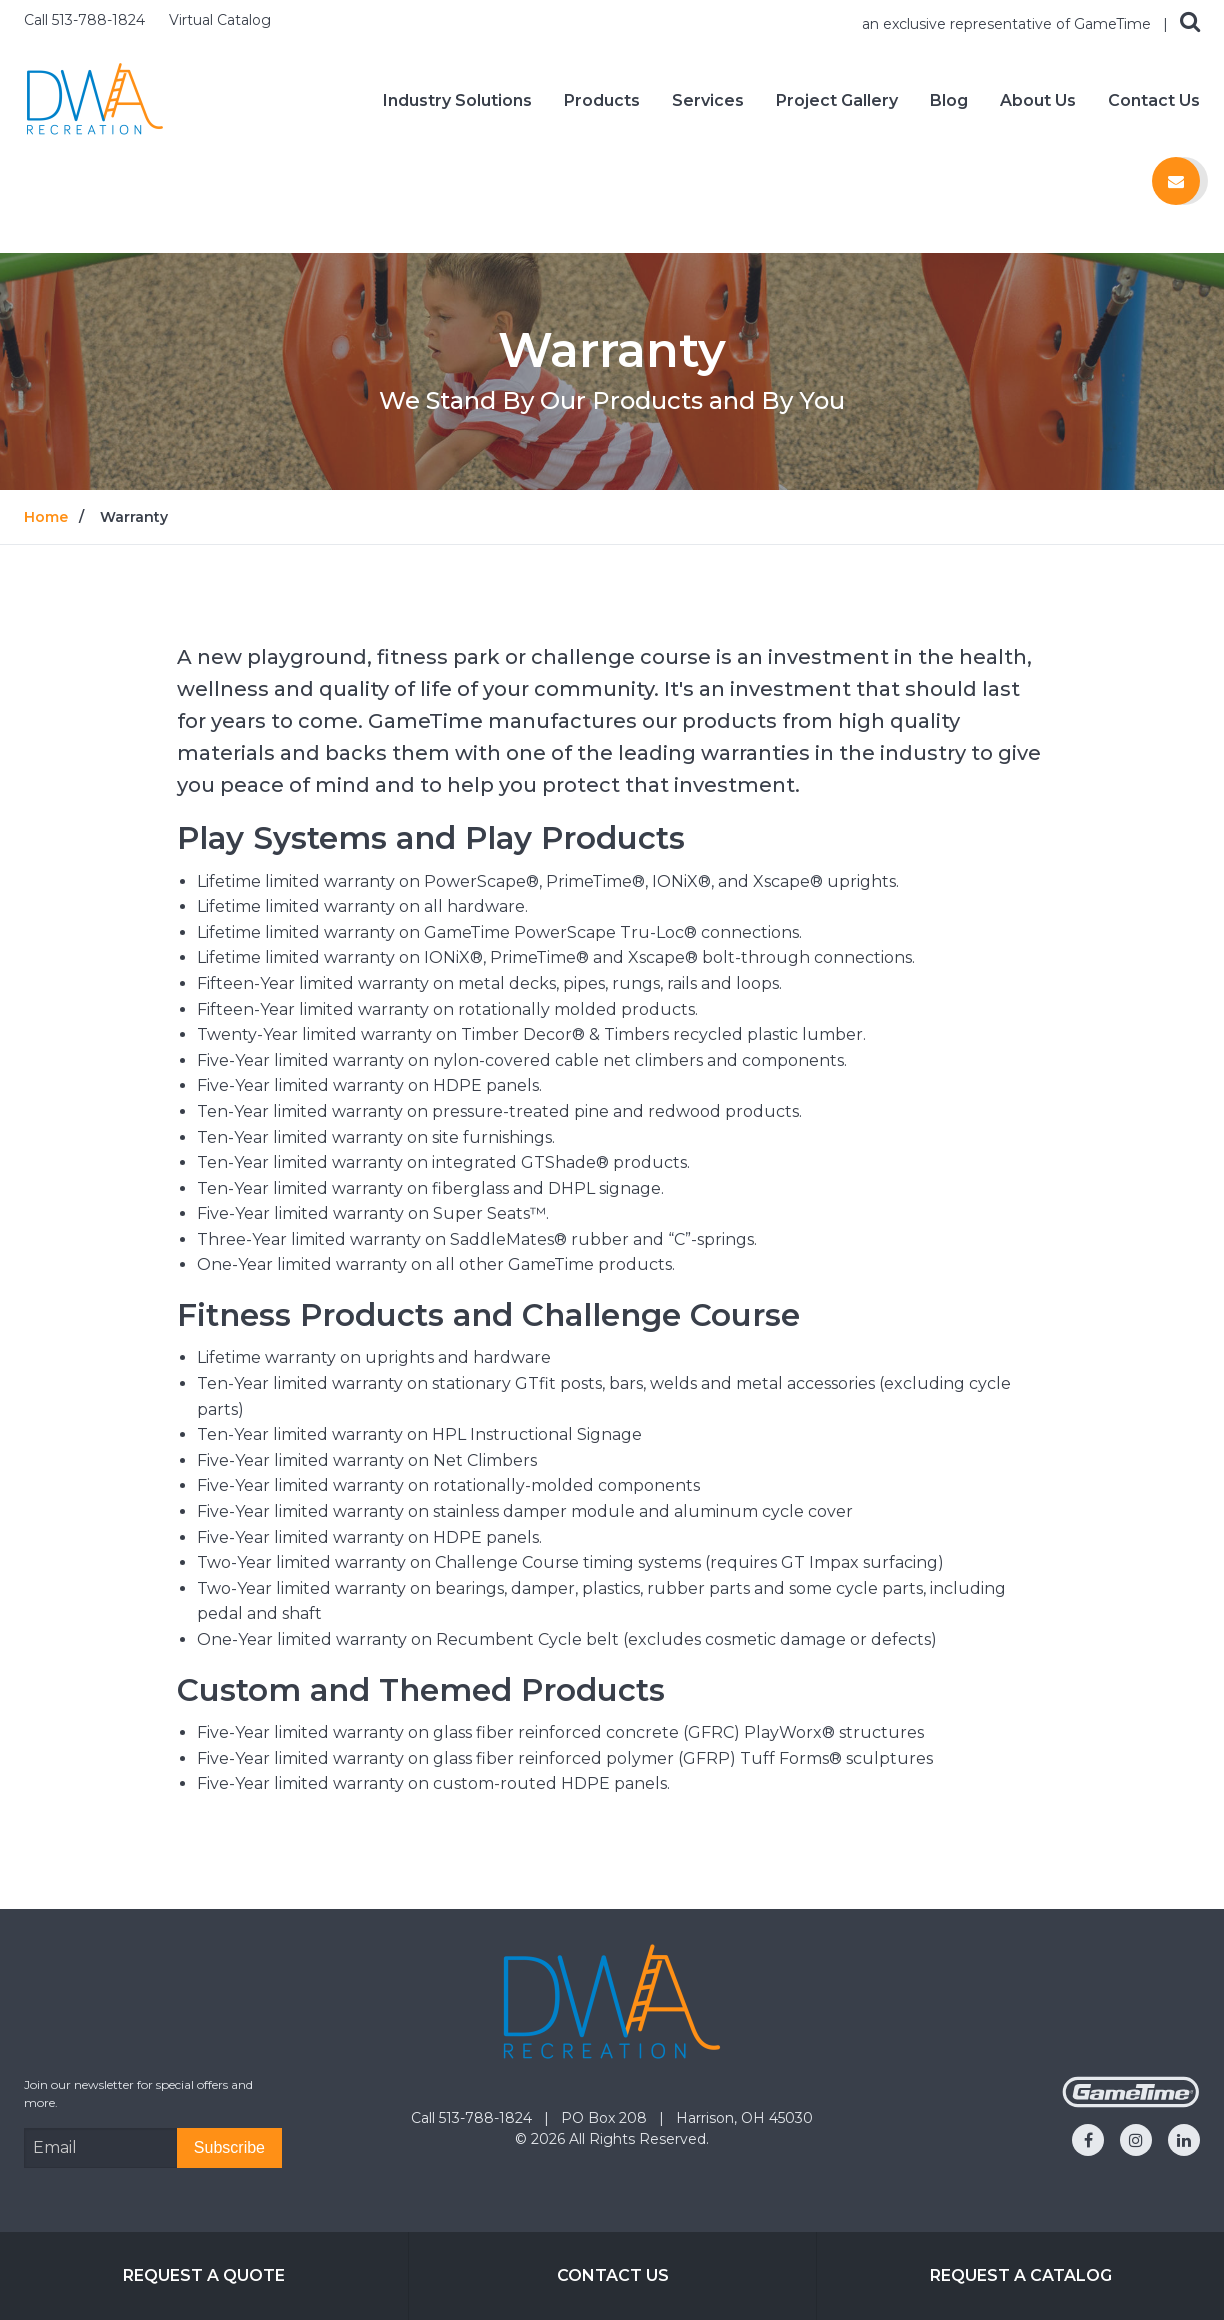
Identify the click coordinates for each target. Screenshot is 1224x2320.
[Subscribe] (229, 2148)
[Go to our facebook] (1088, 2140)
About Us (1038, 101)
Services (708, 101)
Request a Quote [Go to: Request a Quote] (204, 2275)
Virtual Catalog (220, 20)
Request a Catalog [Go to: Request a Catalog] (1021, 2275)
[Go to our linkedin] (1184, 2140)
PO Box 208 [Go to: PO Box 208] (606, 2118)
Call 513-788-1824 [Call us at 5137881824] (86, 20)
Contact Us (1154, 101)
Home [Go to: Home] (46, 517)
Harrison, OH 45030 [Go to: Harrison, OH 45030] (744, 2118)
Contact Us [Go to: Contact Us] (613, 2275)
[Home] (95, 99)
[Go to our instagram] (1136, 2140)
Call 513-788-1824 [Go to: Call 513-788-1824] (473, 2118)
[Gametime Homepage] (1131, 2102)
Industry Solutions (457, 101)
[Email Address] (100, 2148)
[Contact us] (1176, 181)
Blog (949, 101)
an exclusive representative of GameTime (1008, 24)
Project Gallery (837, 101)
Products (602, 101)
